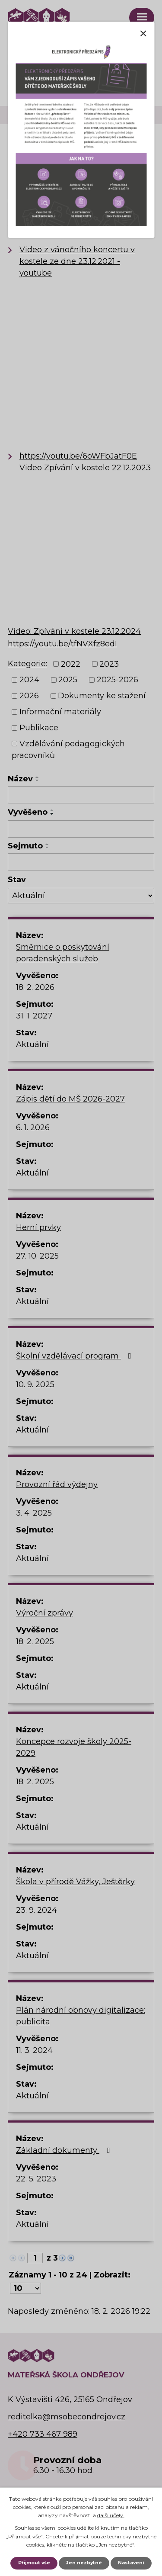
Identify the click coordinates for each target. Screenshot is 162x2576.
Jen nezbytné (84, 2563)
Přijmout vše (34, 2563)
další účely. (110, 2515)
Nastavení (131, 2563)
